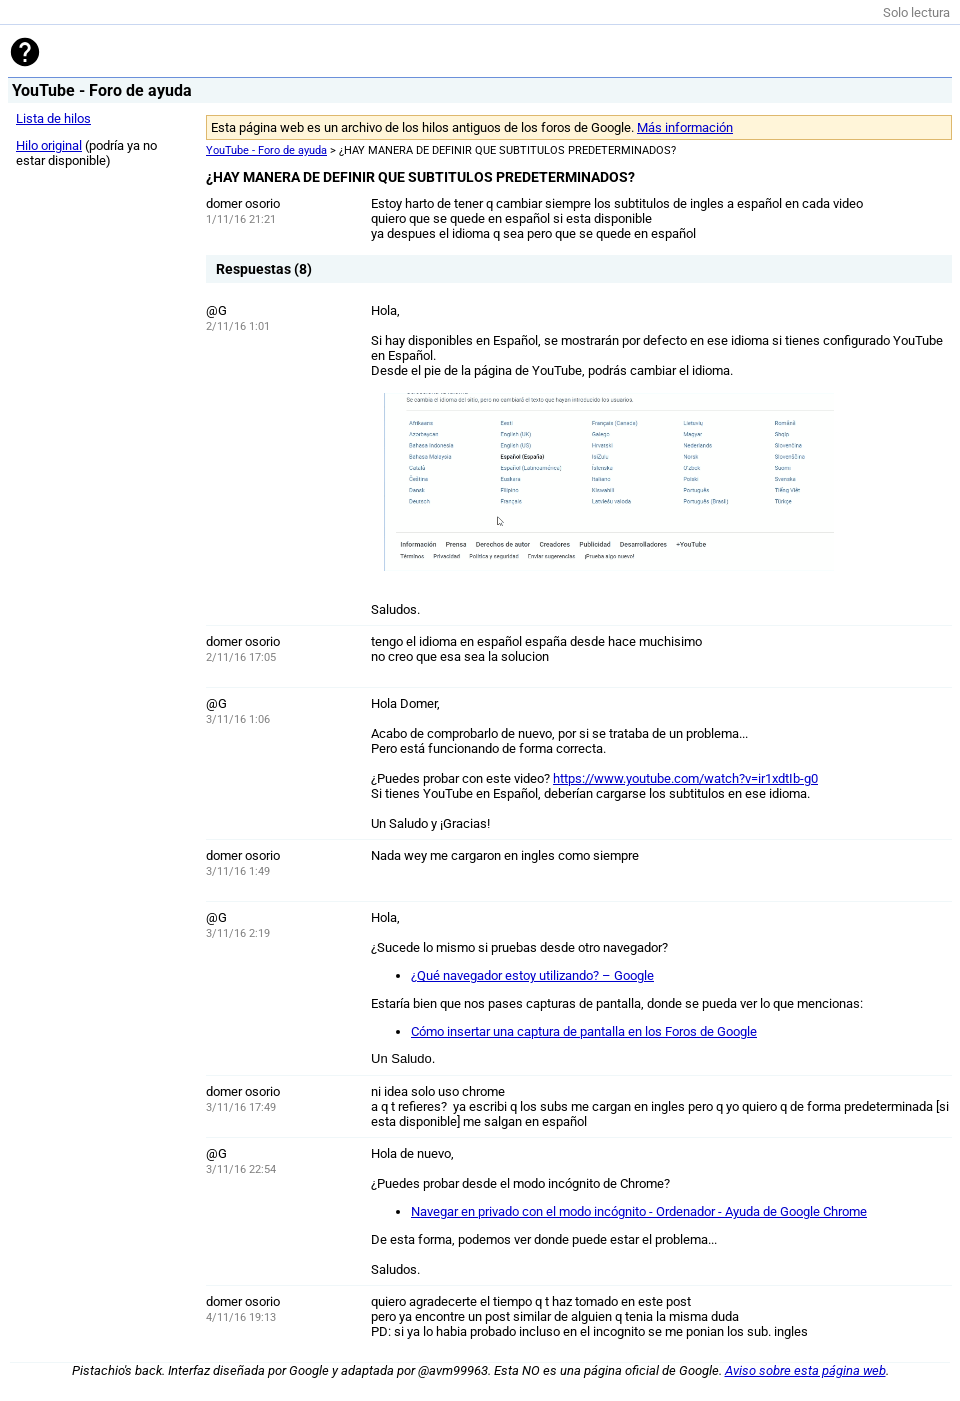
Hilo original (49, 145)
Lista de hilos (53, 118)
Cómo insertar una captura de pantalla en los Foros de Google (584, 1031)
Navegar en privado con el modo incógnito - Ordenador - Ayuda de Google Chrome (639, 1211)
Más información (685, 127)
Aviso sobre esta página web (805, 1370)
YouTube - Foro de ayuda (266, 150)
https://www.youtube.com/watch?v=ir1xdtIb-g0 (685, 778)
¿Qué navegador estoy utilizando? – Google (532, 975)
